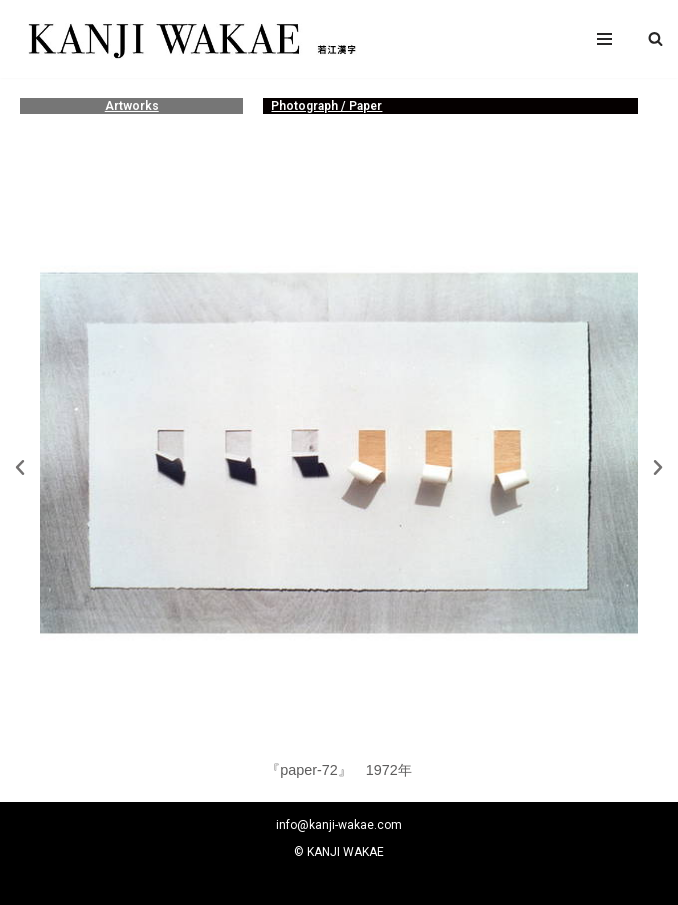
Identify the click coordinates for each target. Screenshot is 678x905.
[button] (655, 38)
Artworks (132, 106)
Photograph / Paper (326, 106)
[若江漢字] (190, 39)
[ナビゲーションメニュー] (604, 39)
